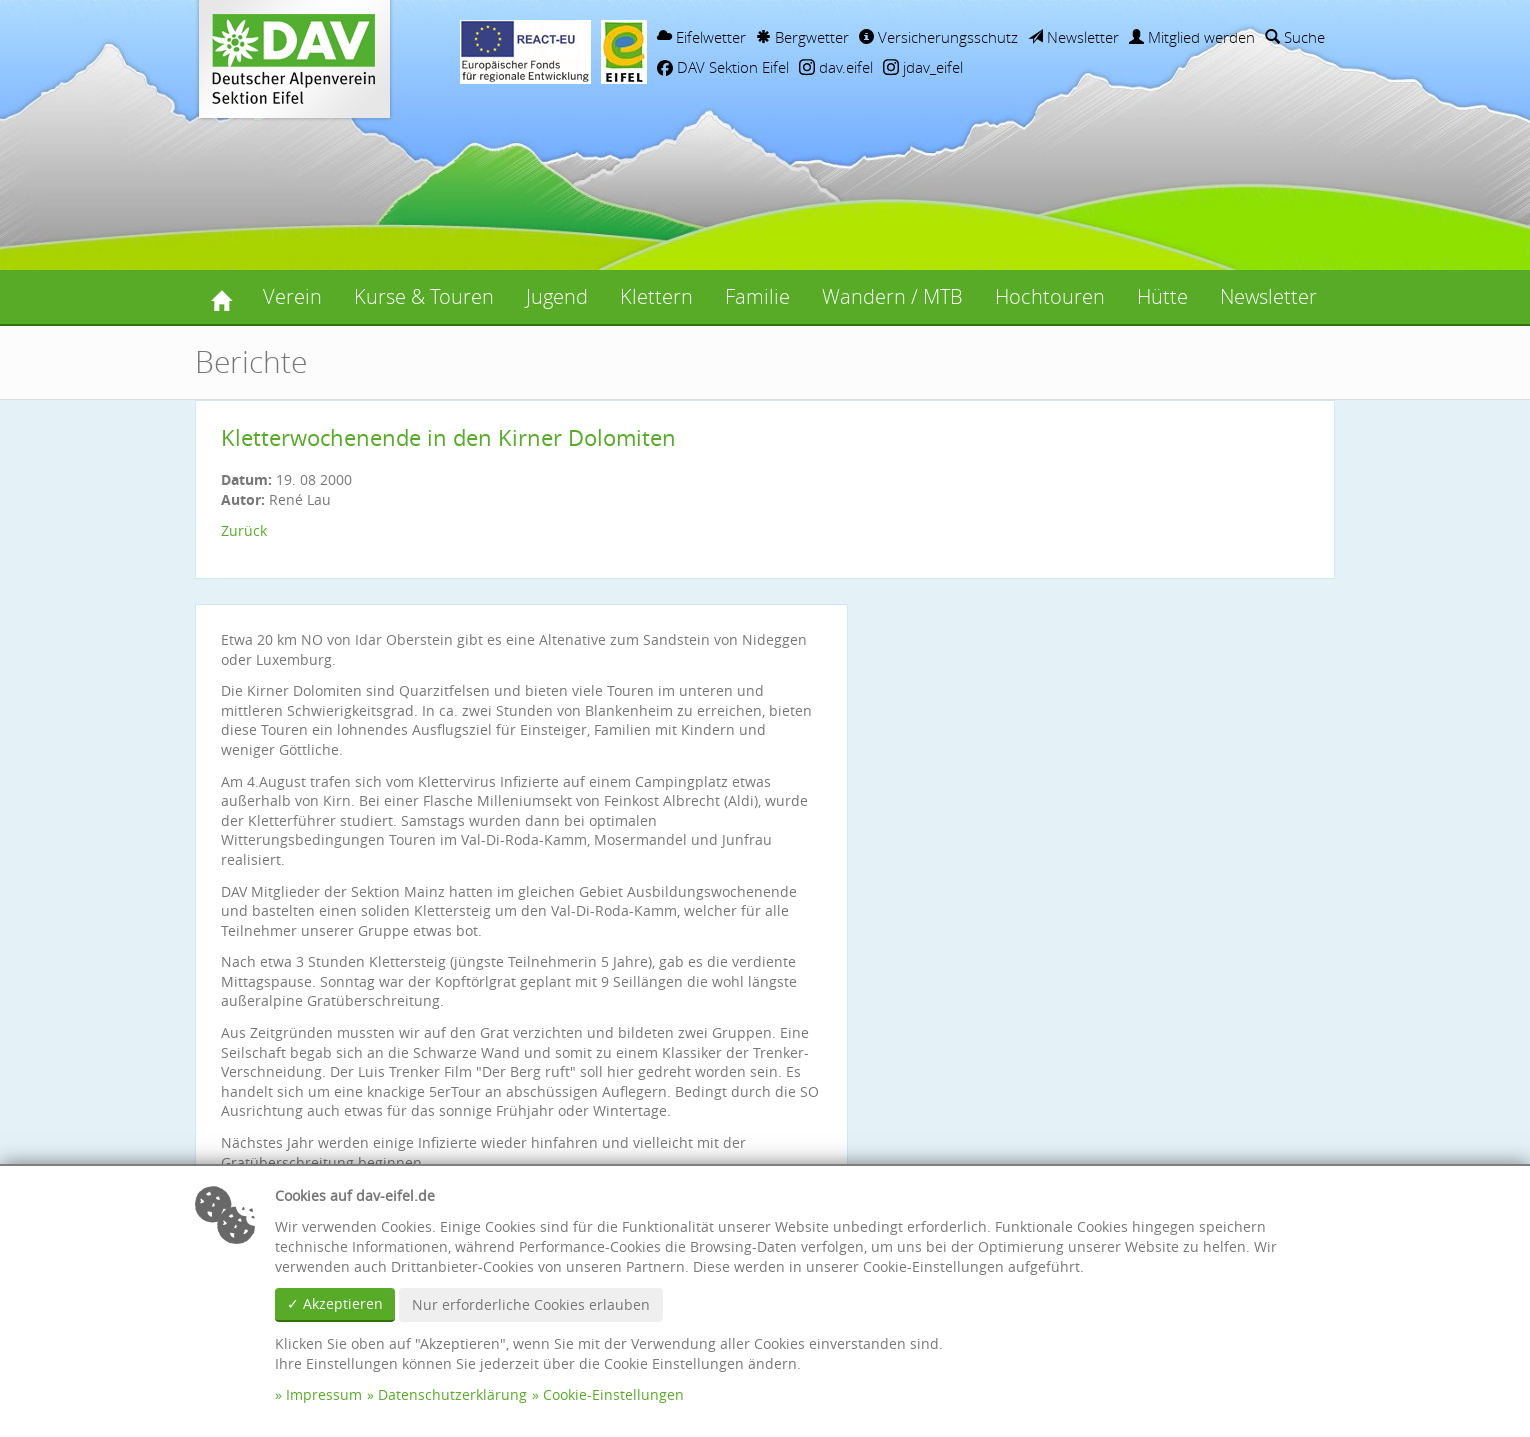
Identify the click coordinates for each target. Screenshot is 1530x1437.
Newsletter (1073, 37)
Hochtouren (1050, 296)
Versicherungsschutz (938, 37)
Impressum (324, 1394)
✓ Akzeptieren (335, 1303)
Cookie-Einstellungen (613, 1394)
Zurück (244, 530)
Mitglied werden (1192, 37)
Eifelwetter (701, 37)
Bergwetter (802, 37)
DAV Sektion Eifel (723, 67)
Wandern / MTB (892, 296)
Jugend (557, 296)
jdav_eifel (923, 67)
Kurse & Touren (424, 296)
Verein (292, 296)
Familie (757, 296)
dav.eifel (836, 67)
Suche (1295, 37)
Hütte (1162, 296)
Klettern (656, 296)
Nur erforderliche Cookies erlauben (531, 1304)
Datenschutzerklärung (452, 1394)
